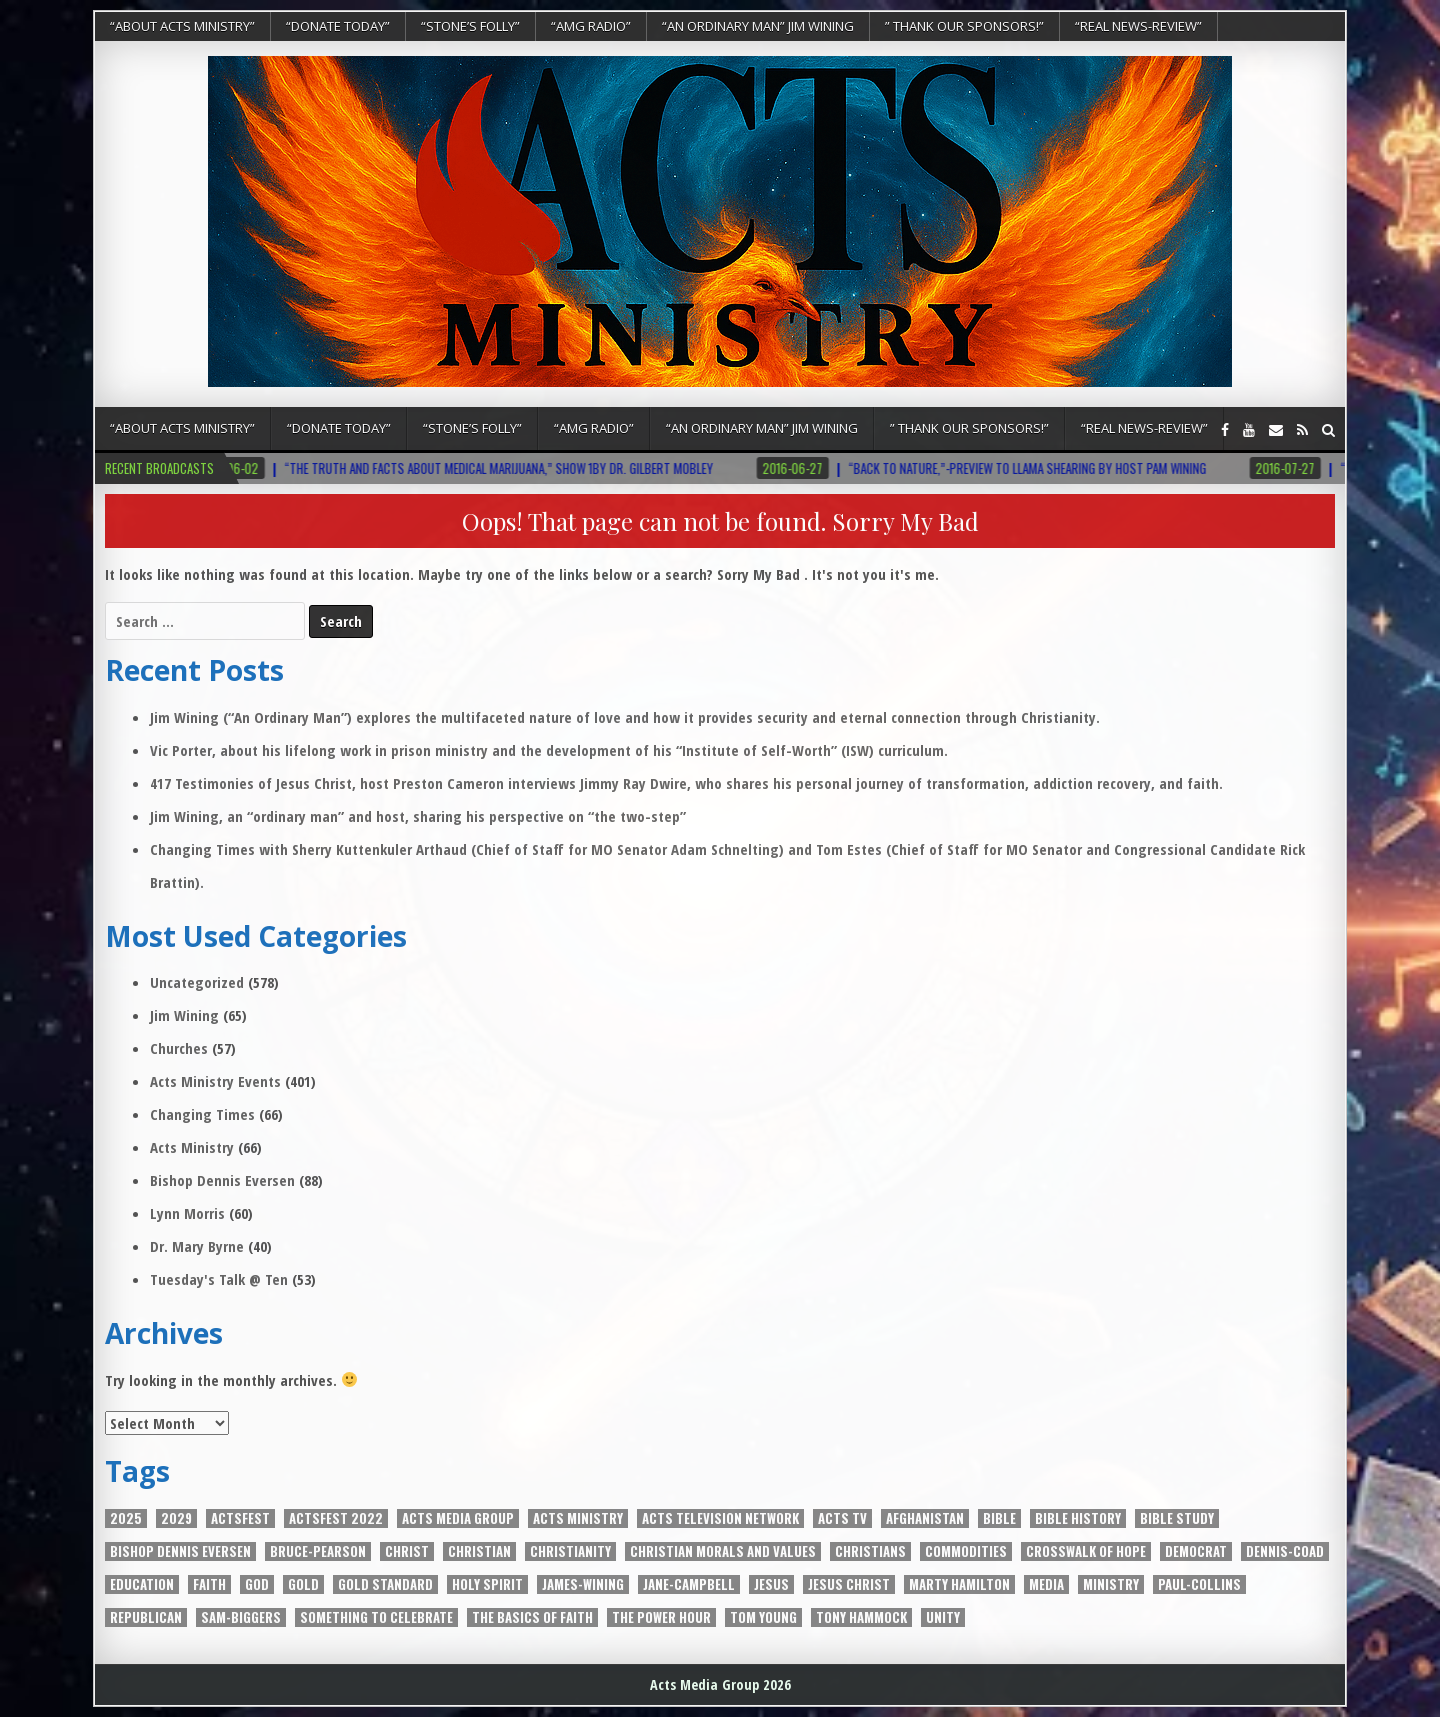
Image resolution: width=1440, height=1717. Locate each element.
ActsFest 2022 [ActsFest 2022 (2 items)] (336, 1518)
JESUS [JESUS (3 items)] (771, 1584)
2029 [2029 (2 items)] (176, 1518)
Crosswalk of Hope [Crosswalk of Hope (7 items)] (1086, 1551)
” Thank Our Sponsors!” (964, 26)
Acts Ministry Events (215, 1081)
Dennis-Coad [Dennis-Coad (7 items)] (1285, 1551)
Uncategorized (197, 982)
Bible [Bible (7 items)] (999, 1518)
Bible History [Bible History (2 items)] (1078, 1518)
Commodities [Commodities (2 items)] (966, 1551)
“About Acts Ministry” (182, 26)
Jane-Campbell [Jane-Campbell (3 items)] (689, 1584)
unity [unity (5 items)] (943, 1617)
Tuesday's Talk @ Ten (219, 1279)
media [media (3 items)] (1046, 1584)
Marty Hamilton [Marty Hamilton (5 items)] (959, 1584)
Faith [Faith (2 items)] (209, 1584)
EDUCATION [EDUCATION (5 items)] (142, 1584)
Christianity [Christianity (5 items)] (570, 1551)
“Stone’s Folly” (470, 26)
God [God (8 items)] (257, 1584)
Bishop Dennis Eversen (222, 1180)
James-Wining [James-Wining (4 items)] (583, 1584)
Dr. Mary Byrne (197, 1246)
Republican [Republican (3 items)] (146, 1617)
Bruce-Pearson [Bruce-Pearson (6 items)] (318, 1551)
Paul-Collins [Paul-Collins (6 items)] (1199, 1584)
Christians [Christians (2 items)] (870, 1551)
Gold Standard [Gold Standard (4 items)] (385, 1584)
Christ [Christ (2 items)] (407, 1551)
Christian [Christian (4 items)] (479, 1551)
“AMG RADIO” (591, 26)
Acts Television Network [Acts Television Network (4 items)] (720, 1518)
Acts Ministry (192, 1147)
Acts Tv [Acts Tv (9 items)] (842, 1518)
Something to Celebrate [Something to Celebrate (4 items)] (376, 1617)
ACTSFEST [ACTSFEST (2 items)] (240, 1518)
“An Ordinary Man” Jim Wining (758, 26)
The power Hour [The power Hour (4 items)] (661, 1617)
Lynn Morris (187, 1213)
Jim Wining (184, 1015)
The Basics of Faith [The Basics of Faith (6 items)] (532, 1617)
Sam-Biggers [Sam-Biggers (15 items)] (241, 1617)
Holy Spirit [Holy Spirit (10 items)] (487, 1584)
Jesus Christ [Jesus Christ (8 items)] (849, 1584)
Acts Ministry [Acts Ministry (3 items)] (578, 1518)
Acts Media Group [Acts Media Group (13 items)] (458, 1518)
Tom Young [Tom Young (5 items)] (763, 1617)
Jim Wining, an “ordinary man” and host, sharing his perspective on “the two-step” (418, 816)
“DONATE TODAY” (338, 26)
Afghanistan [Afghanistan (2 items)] (925, 1518)
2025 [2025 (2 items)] (126, 1518)
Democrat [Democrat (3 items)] (1196, 1551)
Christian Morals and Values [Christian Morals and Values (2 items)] (723, 1551)
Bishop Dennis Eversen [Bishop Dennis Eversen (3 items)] (180, 1551)
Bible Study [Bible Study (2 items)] (1177, 1518)
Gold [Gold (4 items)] (303, 1584)
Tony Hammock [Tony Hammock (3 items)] (861, 1617)
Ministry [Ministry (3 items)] (1111, 1584)
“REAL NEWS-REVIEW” (1138, 26)
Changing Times (202, 1114)
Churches (179, 1048)
